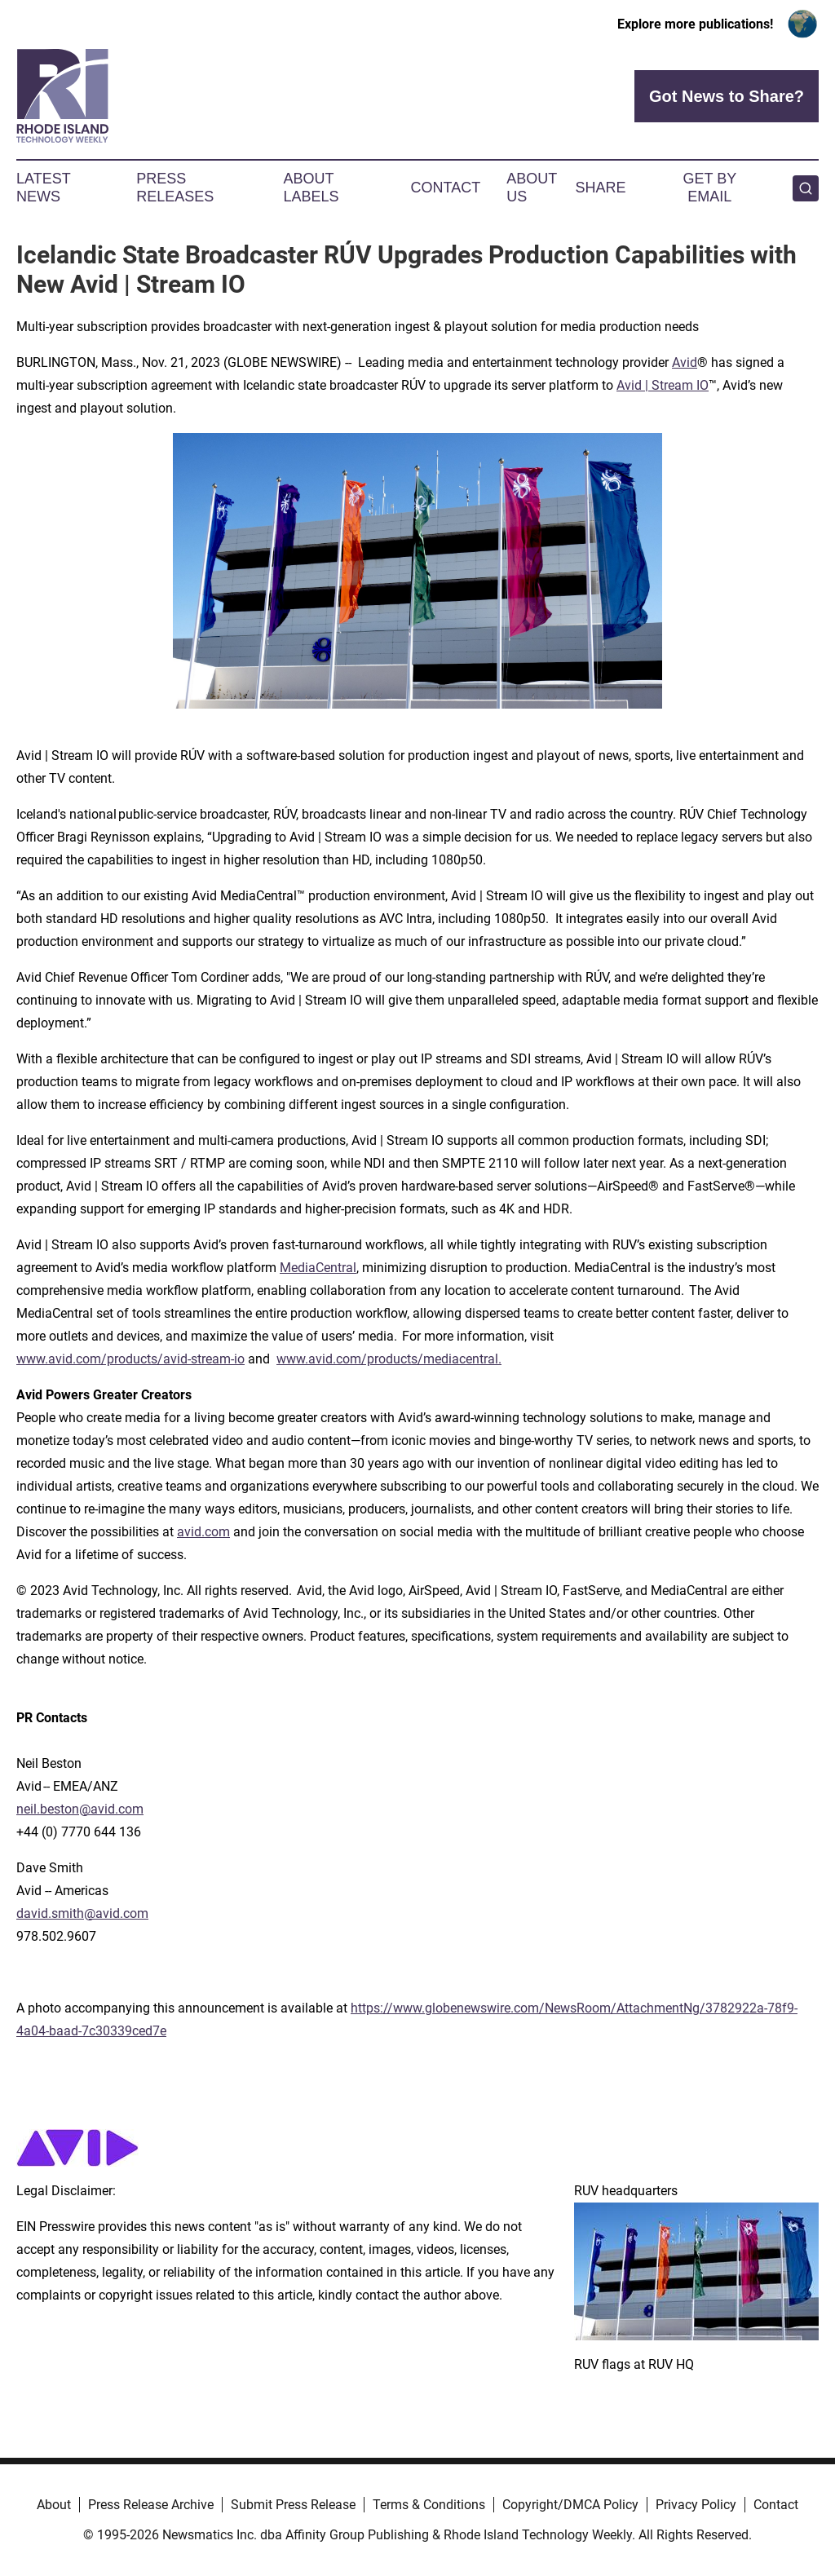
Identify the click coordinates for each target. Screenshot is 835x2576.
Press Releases (175, 187)
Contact (445, 187)
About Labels (311, 187)
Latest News (43, 187)
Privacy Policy (696, 2504)
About (54, 2504)
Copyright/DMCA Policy (570, 2504)
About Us (531, 187)
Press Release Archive (151, 2504)
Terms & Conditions (429, 2504)
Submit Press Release (293, 2504)
